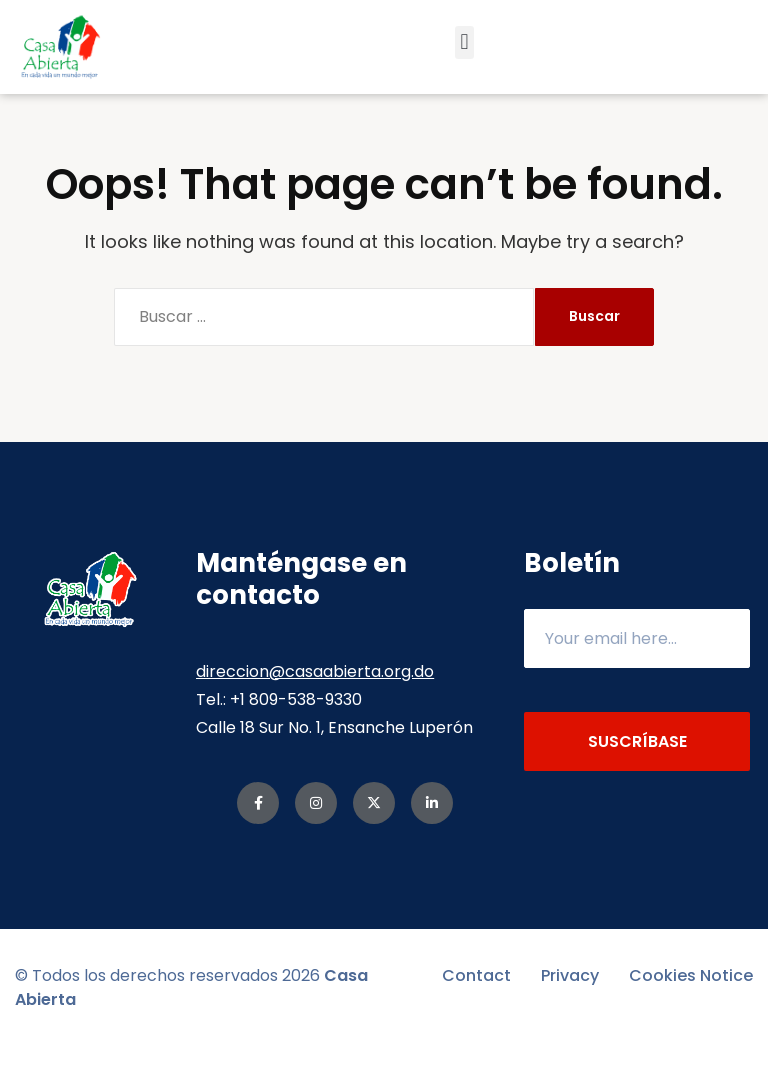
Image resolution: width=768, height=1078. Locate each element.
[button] (464, 42)
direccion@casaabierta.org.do (315, 702)
